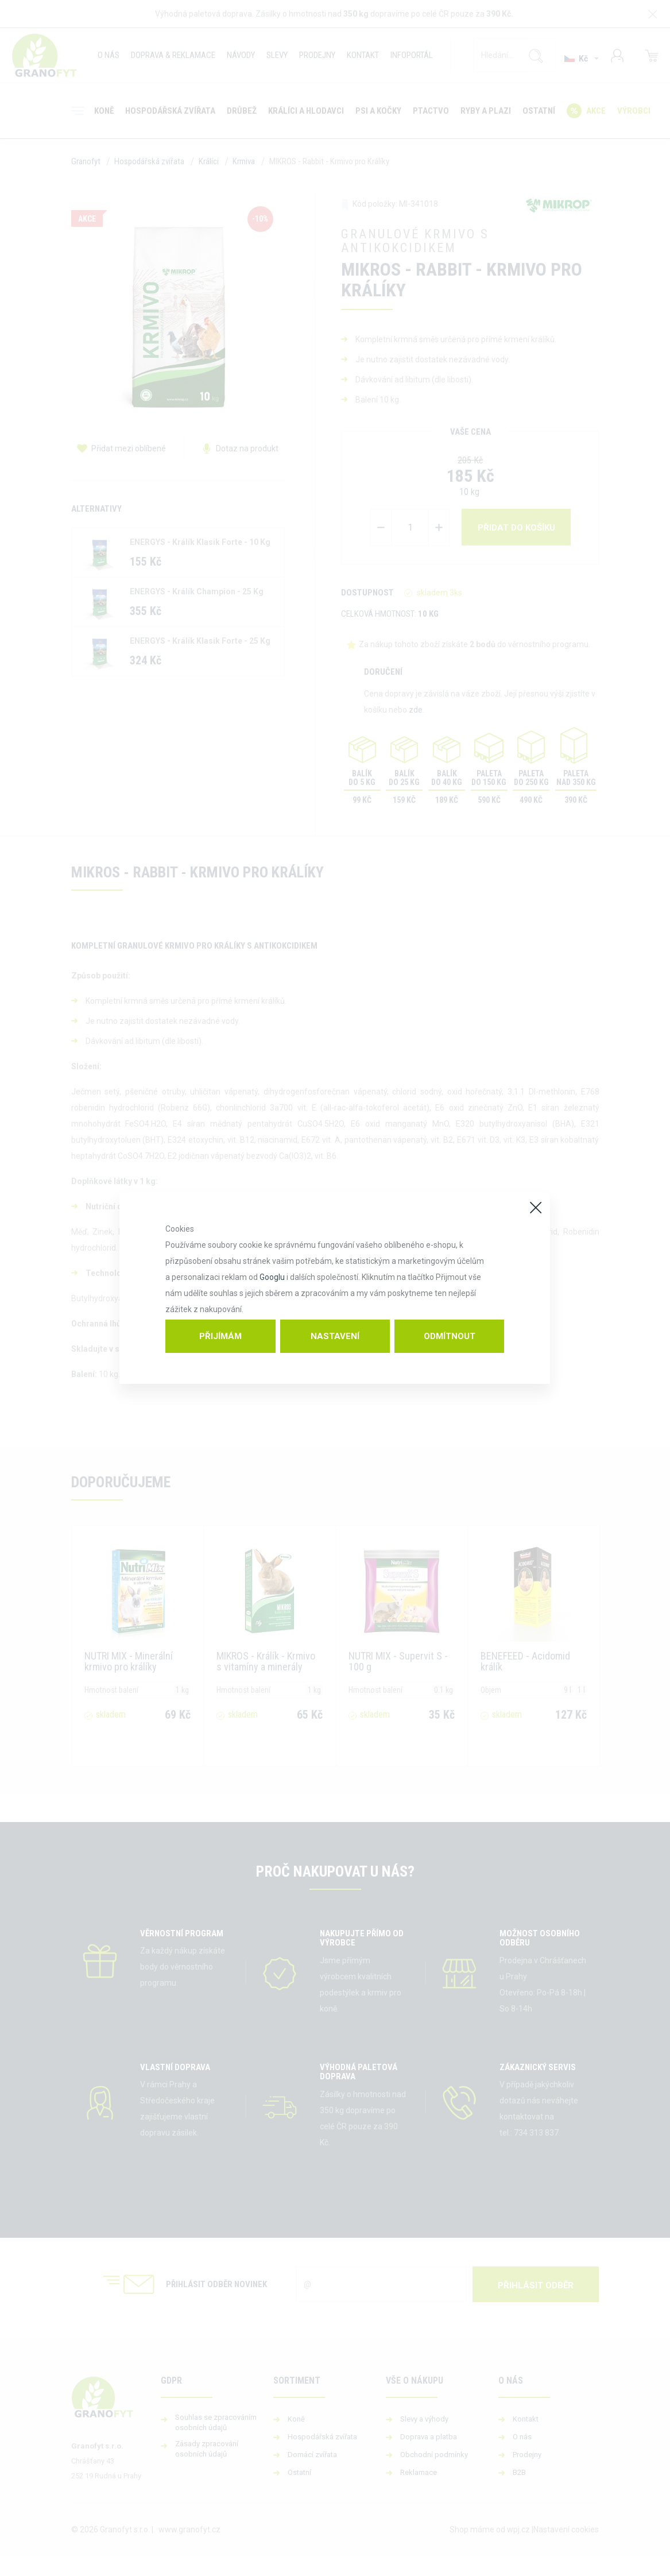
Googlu (272, 1277)
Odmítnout (449, 1336)
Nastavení (335, 1336)
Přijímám (220, 1336)
